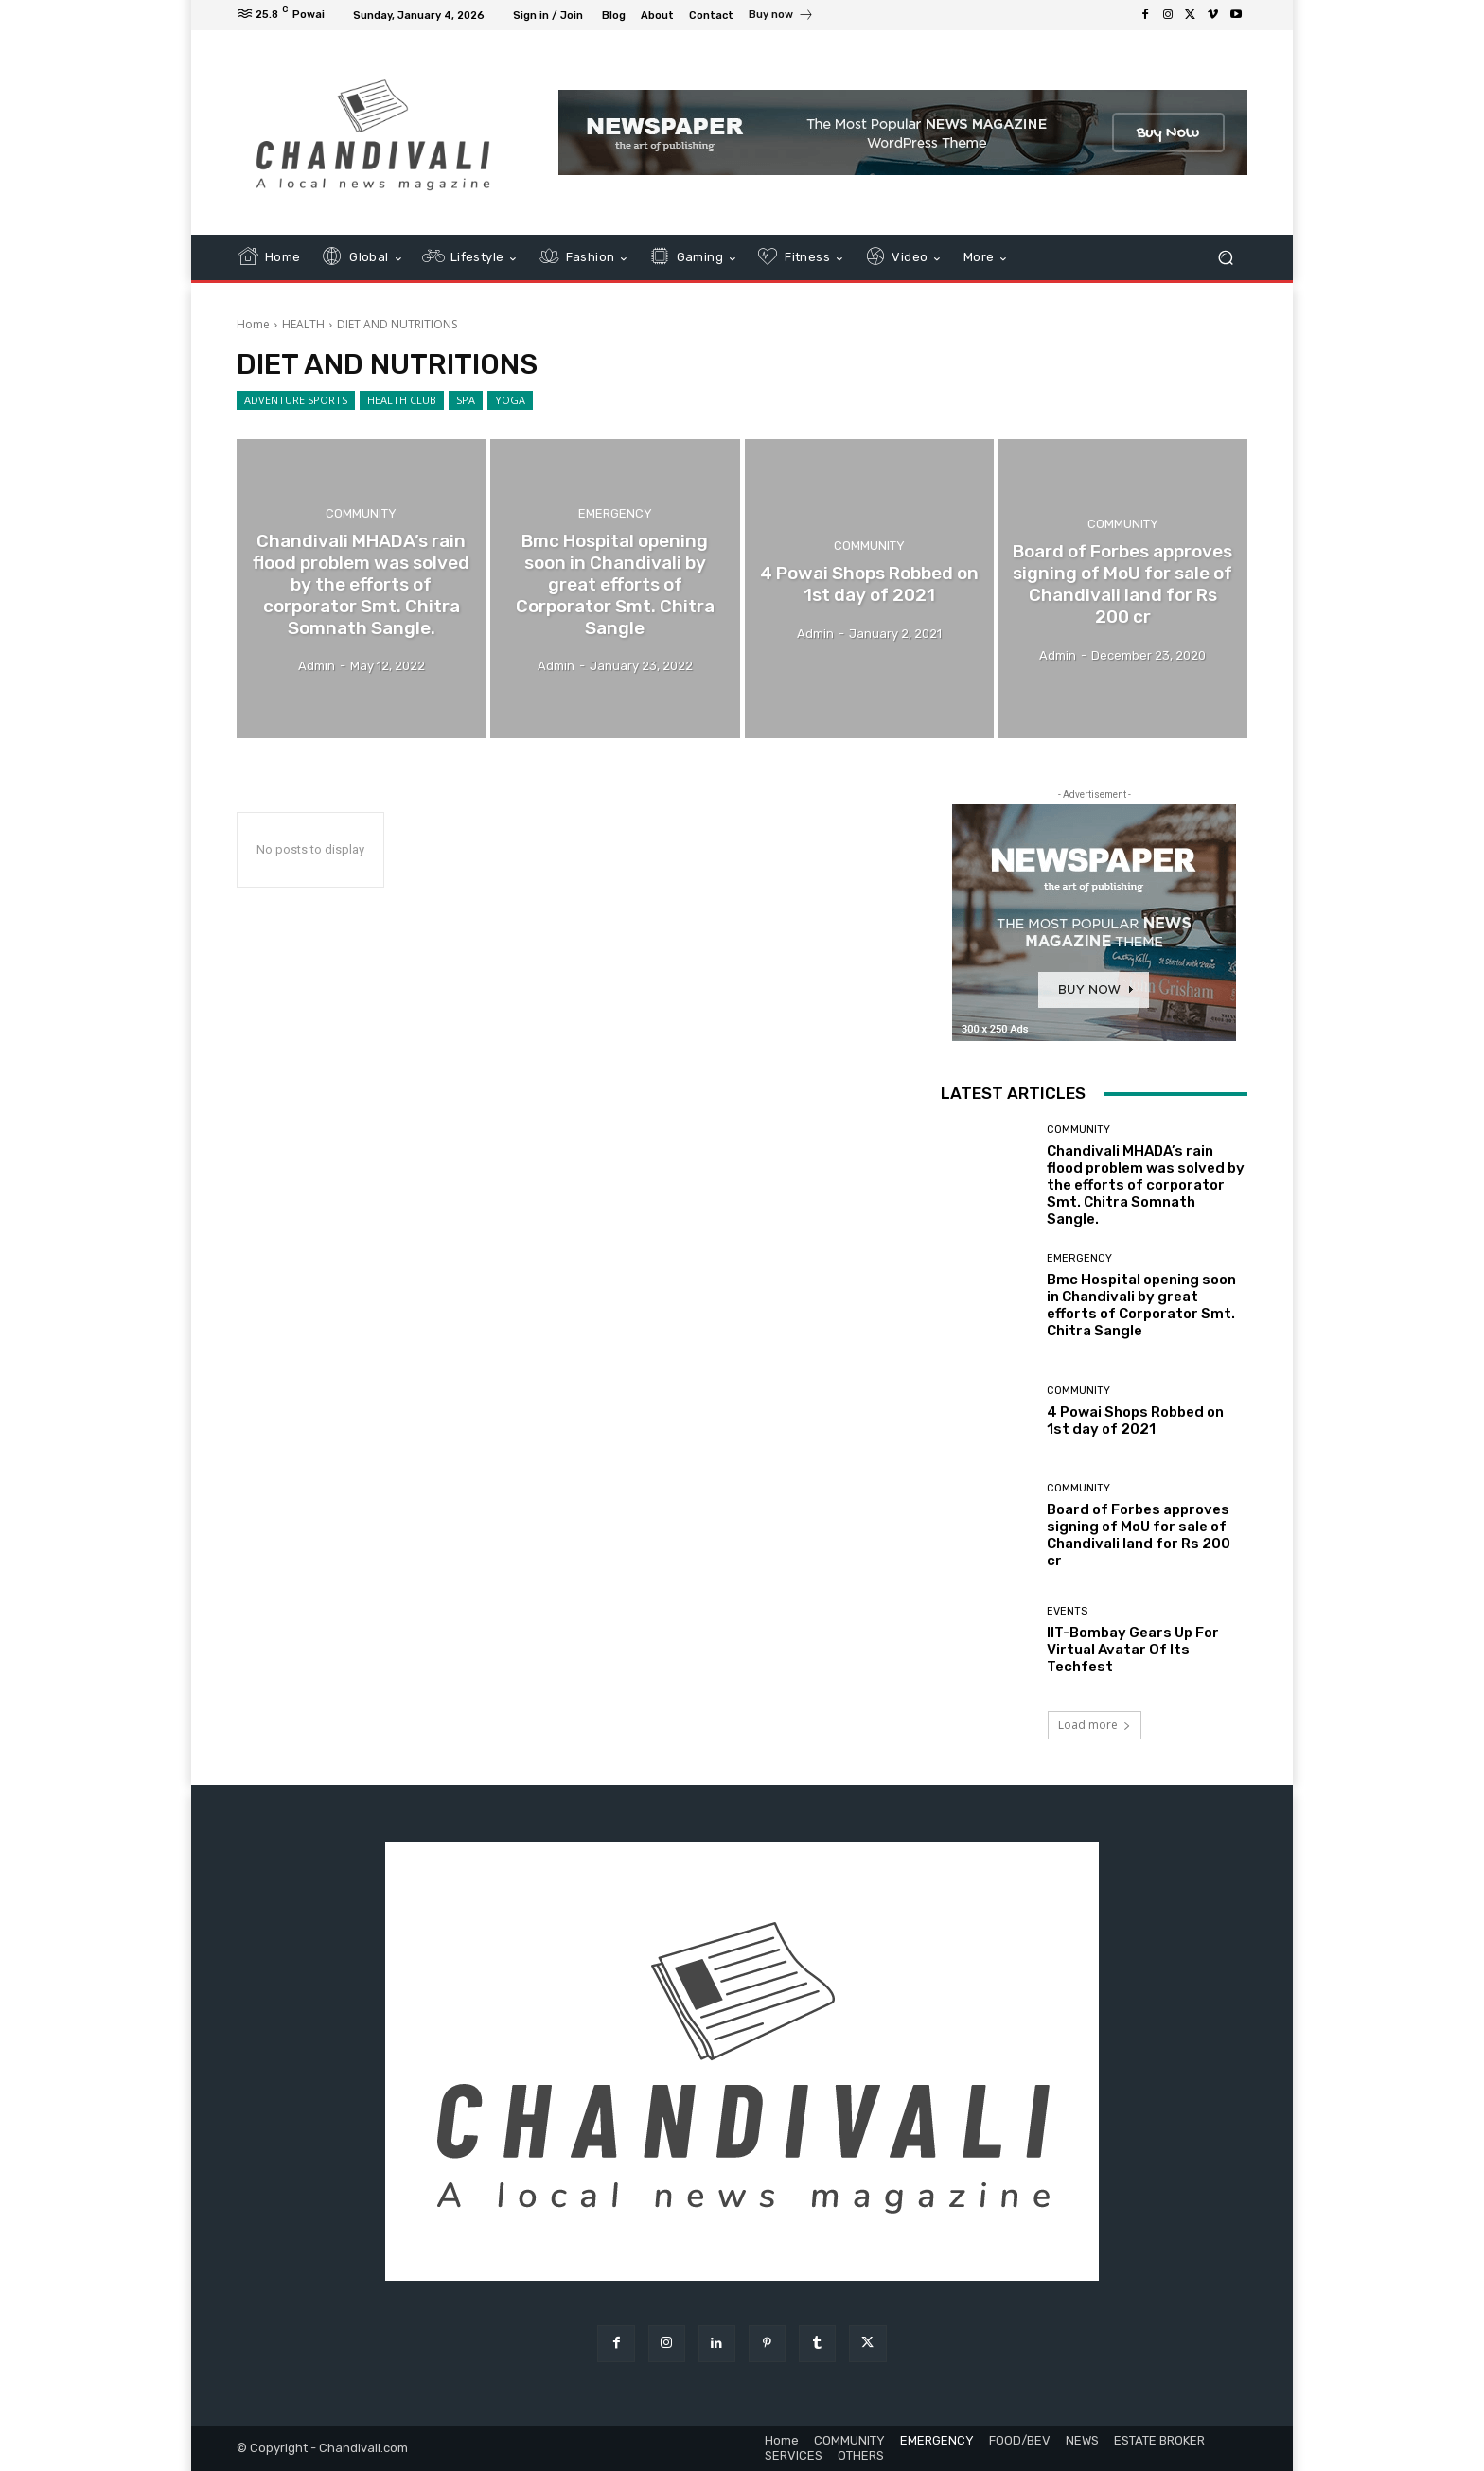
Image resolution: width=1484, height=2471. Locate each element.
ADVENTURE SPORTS (296, 400)
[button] (1225, 258)
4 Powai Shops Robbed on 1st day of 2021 (1135, 1420)
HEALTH (303, 324)
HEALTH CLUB (402, 400)
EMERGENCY (615, 513)
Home (253, 324)
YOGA (510, 400)
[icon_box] (781, 17)
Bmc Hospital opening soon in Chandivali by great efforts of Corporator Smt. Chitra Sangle (1141, 1305)
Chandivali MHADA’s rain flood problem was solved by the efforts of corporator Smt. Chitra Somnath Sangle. (1146, 1184)
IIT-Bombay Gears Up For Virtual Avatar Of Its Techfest (1133, 1649)
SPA (466, 400)
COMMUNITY (361, 513)
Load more (1094, 1725)
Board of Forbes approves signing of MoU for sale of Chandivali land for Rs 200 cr (1138, 1535)
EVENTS (1067, 1611)
